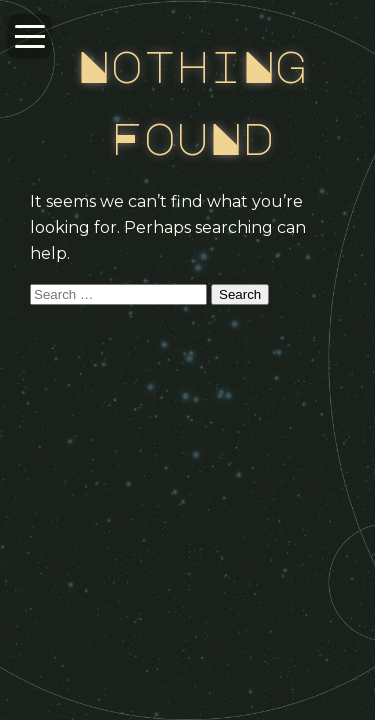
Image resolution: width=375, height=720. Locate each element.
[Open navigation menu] (29, 36)
